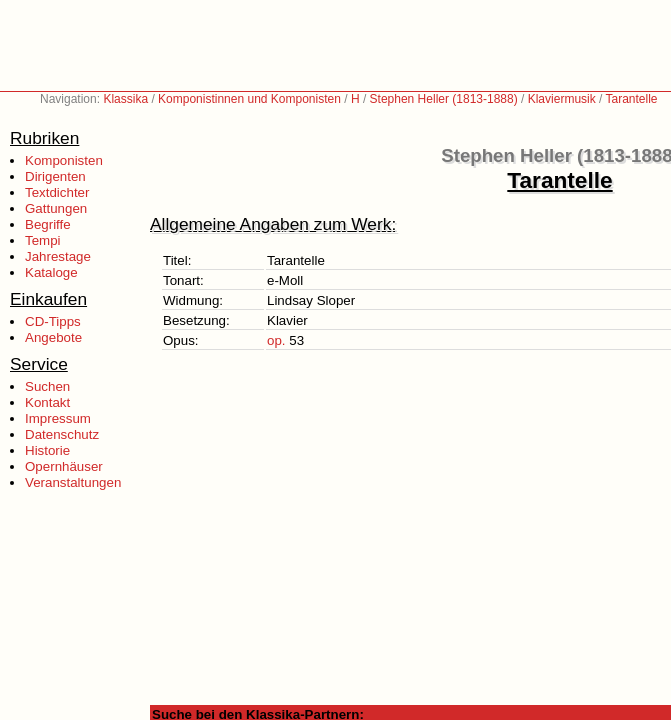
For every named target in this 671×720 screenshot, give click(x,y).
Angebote (53, 337)
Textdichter (57, 192)
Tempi (43, 240)
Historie (47, 450)
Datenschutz (62, 434)
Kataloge (51, 272)
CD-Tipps (53, 321)
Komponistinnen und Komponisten (249, 99)
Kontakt (47, 402)
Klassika (125, 99)
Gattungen (56, 208)
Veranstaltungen (73, 482)
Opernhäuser (64, 466)
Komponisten (64, 160)
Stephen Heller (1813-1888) (444, 99)
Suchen (47, 386)
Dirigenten (55, 176)
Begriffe (48, 224)
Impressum (58, 418)
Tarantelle (632, 99)
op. (276, 340)
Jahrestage (58, 256)
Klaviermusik (562, 99)
